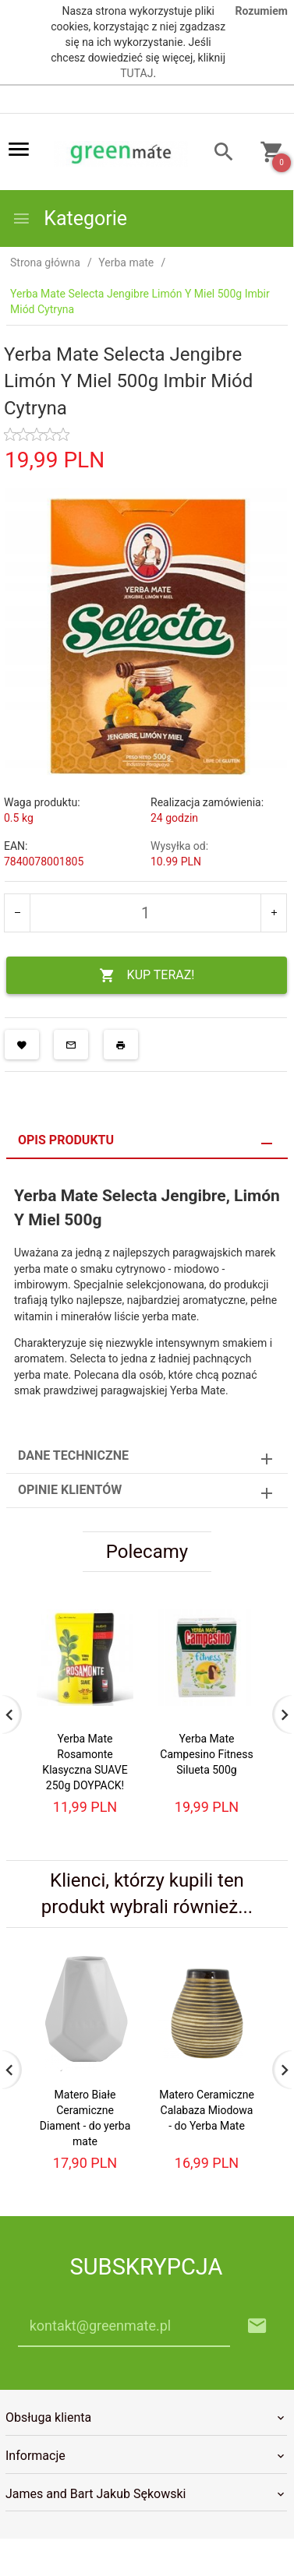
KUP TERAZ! (147, 975)
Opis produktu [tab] (66, 1140)
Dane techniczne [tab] (73, 1455)
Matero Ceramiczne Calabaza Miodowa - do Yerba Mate (206, 2110)
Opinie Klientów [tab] (70, 1489)
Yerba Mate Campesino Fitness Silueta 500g (206, 1754)
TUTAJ (136, 73)
